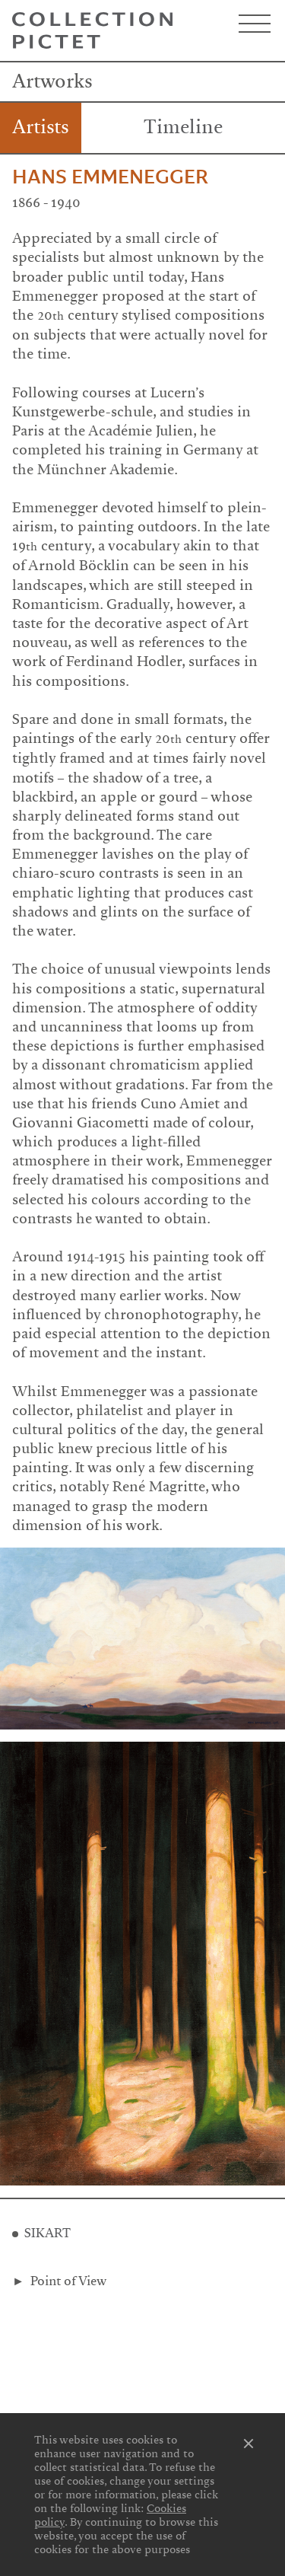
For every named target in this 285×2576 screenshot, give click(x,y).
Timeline (183, 127)
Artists (40, 127)
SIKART (47, 2233)
